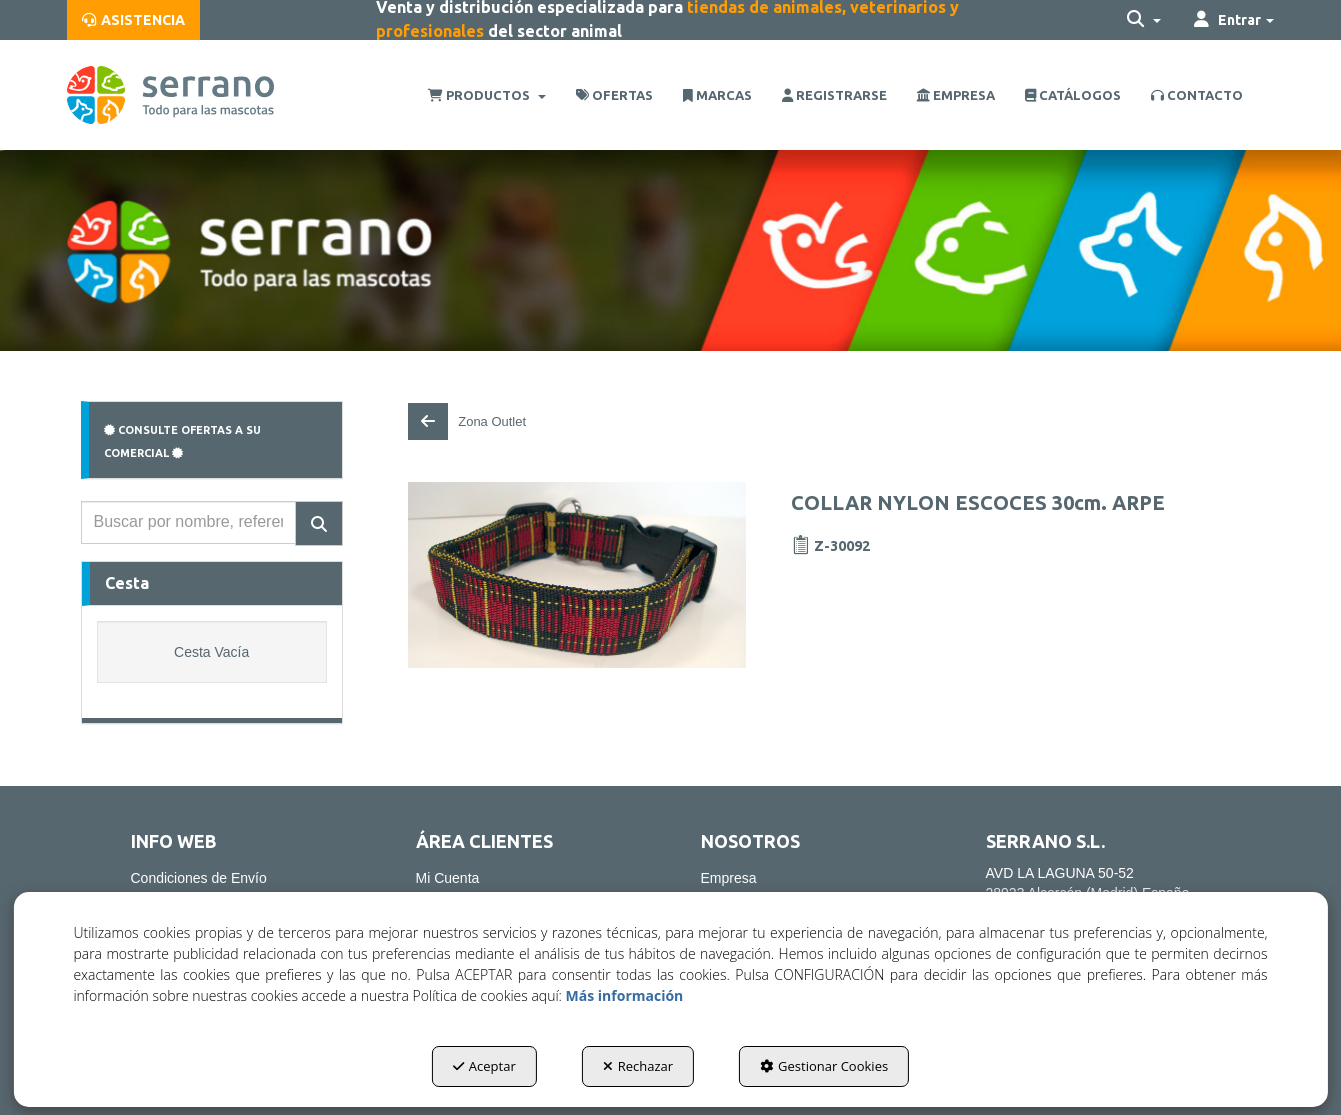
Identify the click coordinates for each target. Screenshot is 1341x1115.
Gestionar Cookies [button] (824, 1066)
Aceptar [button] (484, 1066)
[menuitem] (133, 20)
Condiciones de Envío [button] (199, 878)
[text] (188, 522)
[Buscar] (319, 523)
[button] (133, 20)
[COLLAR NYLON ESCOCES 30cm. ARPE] (577, 575)
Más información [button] (625, 995)
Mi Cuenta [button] (448, 878)
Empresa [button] (729, 878)
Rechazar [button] (638, 1066)
